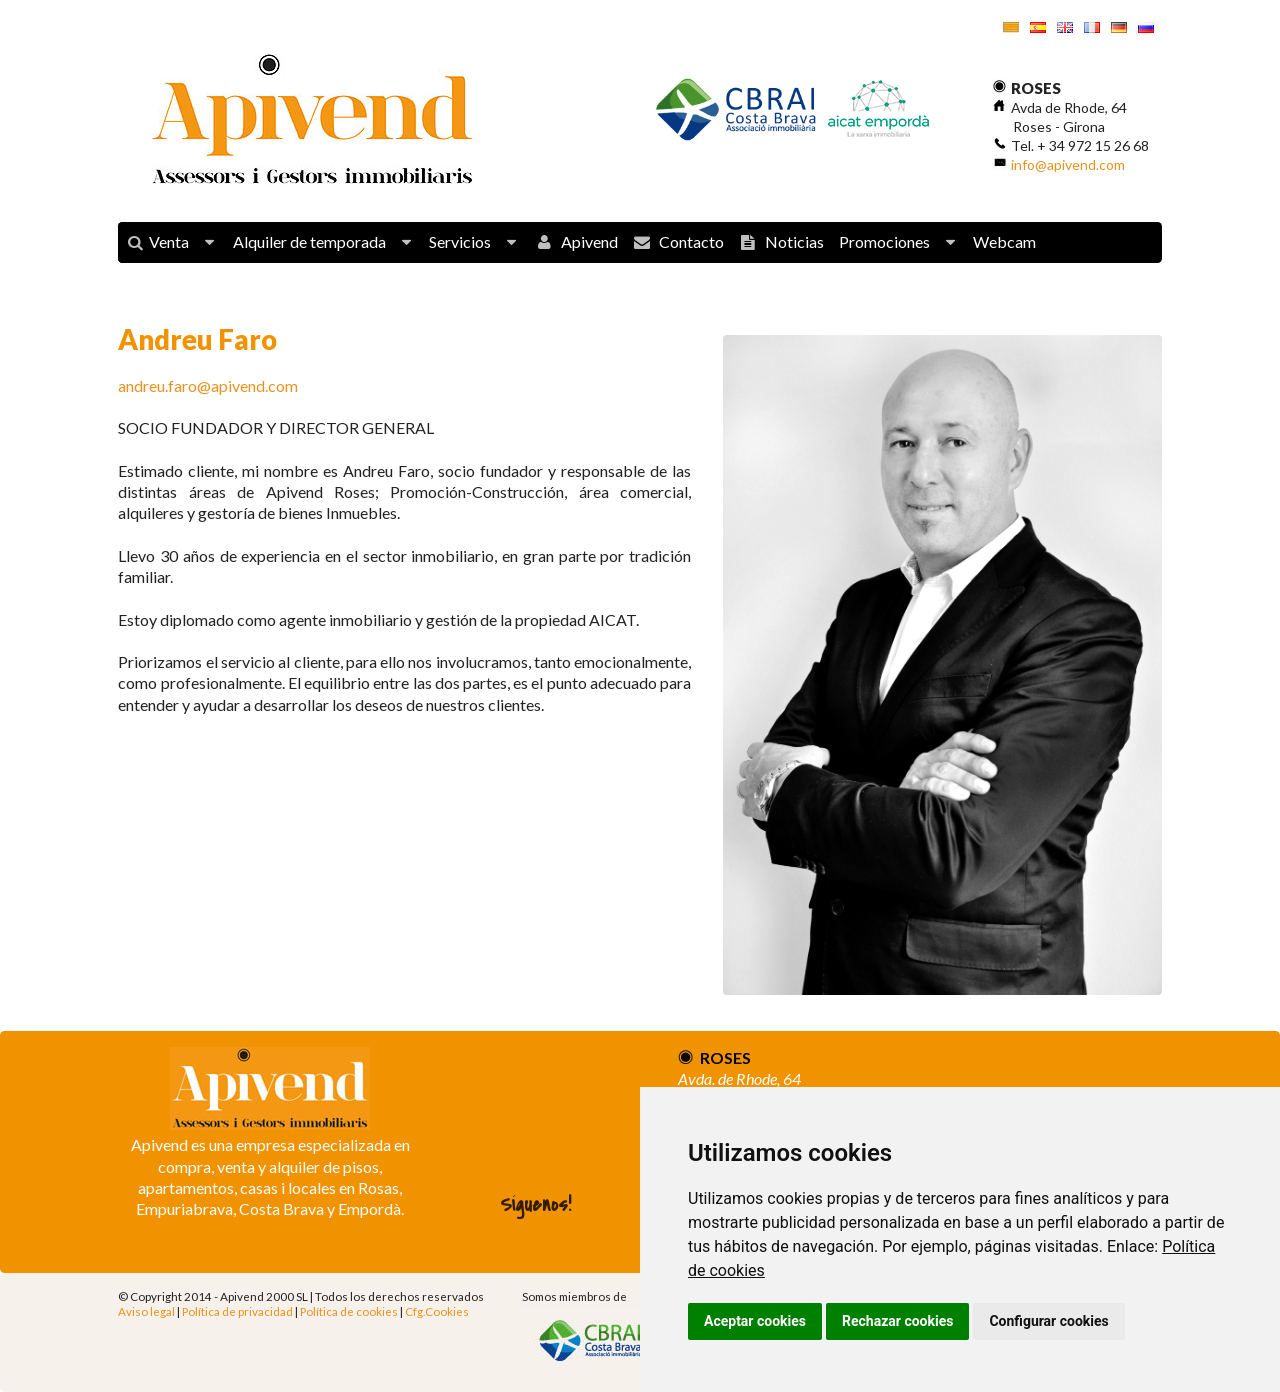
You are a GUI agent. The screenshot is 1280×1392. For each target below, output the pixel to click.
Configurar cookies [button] (1048, 1321)
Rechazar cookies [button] (897, 1321)
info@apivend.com (1068, 164)
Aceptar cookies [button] (755, 1321)
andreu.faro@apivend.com (208, 385)
